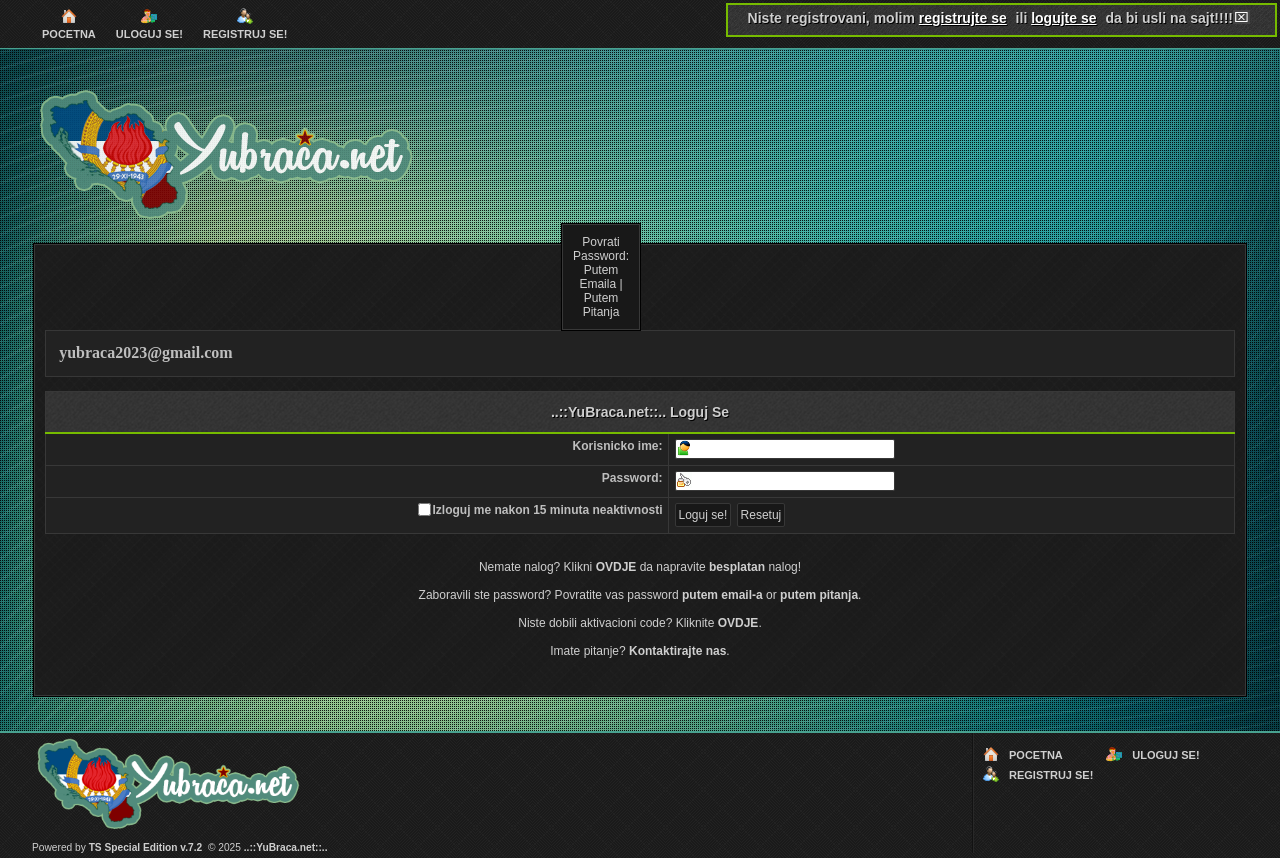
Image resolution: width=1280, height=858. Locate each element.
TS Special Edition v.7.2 (146, 847)
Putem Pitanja (601, 305)
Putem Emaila (598, 277)
